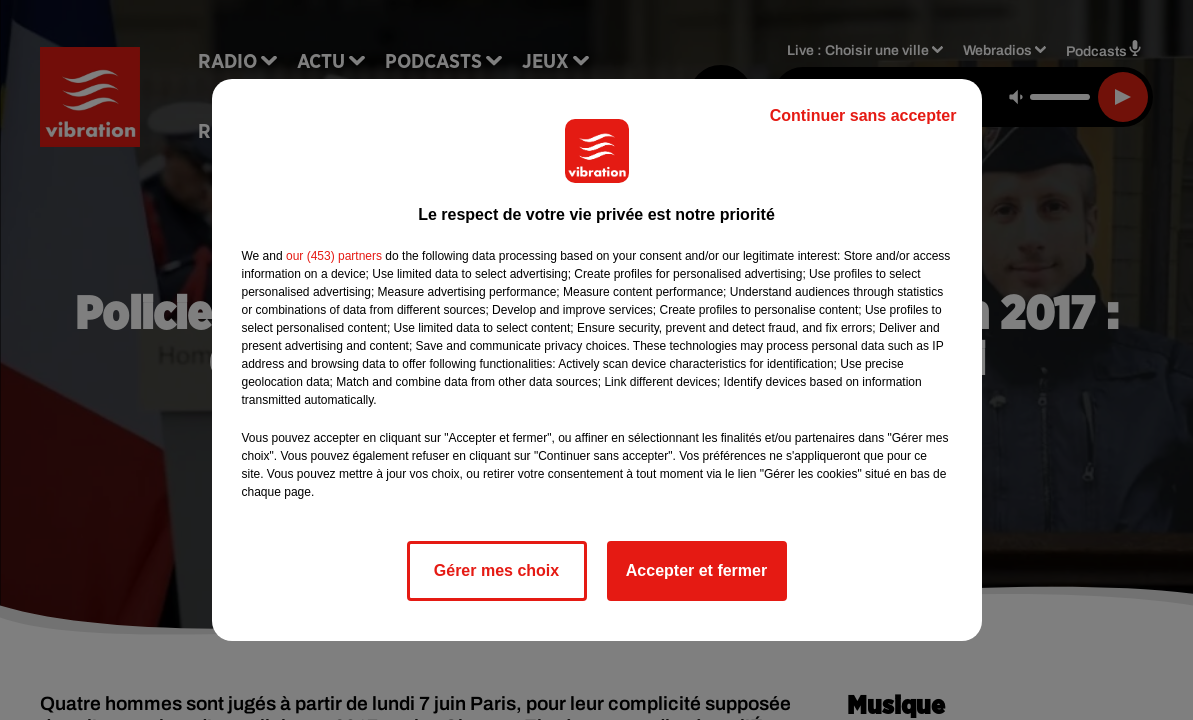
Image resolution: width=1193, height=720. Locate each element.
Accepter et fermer (696, 570)
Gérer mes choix (496, 570)
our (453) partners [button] (334, 256)
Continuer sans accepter (863, 115)
